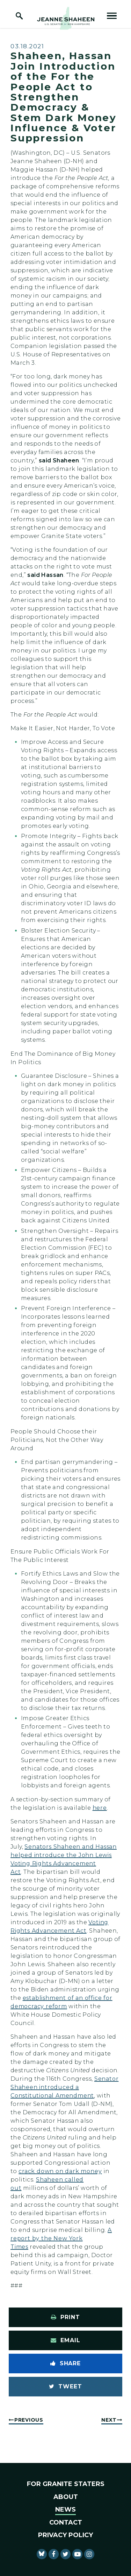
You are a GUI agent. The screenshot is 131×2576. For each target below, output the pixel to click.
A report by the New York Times (61, 2238)
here (100, 1807)
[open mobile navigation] (112, 15)
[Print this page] (65, 2317)
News (65, 2509)
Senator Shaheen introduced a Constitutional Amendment (64, 2087)
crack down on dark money (60, 2171)
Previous (28, 2420)
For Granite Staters (65, 2484)
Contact (65, 2522)
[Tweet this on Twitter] (65, 2386)
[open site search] (19, 16)
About (65, 2497)
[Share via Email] (65, 2340)
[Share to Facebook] (65, 2363)
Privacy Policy (65, 2535)
